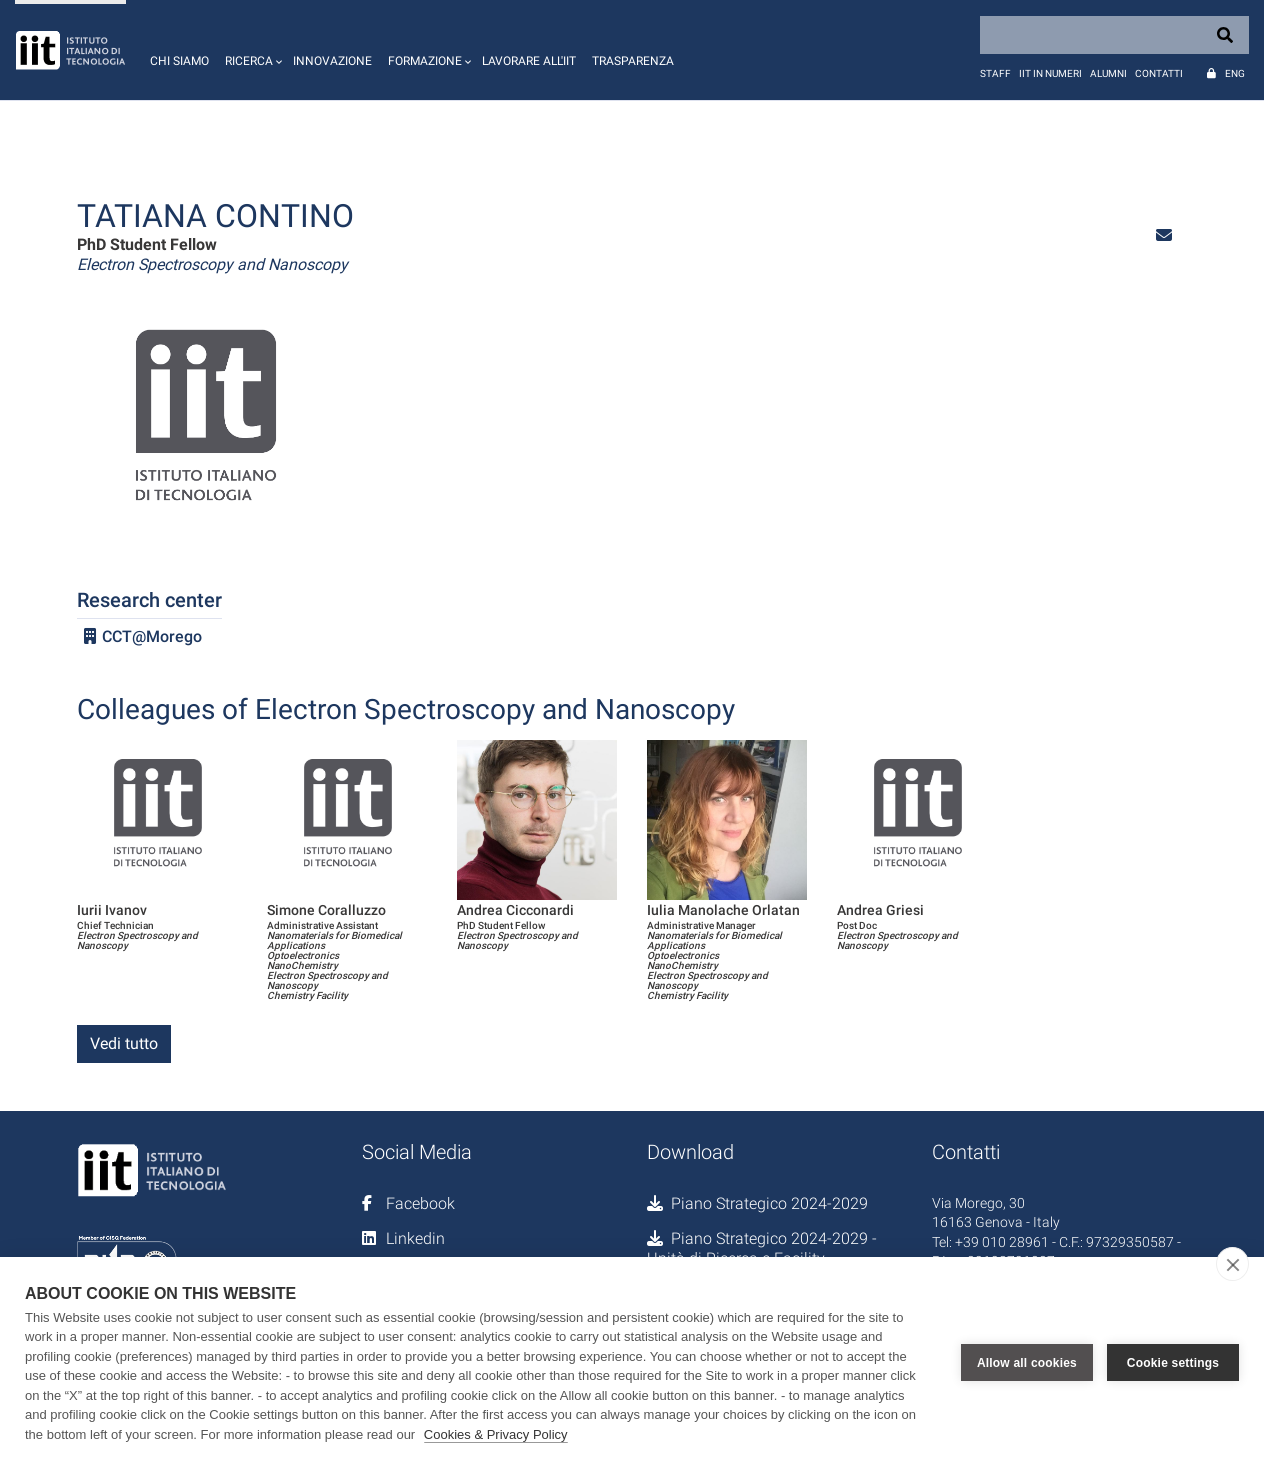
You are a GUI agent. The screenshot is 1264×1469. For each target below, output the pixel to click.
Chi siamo (179, 61)
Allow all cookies (1027, 1363)
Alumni (1108, 73)
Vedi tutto (124, 1043)
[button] (251, 50)
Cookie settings (1173, 1363)
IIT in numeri (1050, 73)
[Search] (1114, 35)
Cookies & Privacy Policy (496, 1434)
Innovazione (332, 61)
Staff (995, 73)
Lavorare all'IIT (529, 61)
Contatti (1159, 73)
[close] (1232, 1264)
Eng (1235, 73)
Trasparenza (633, 61)
